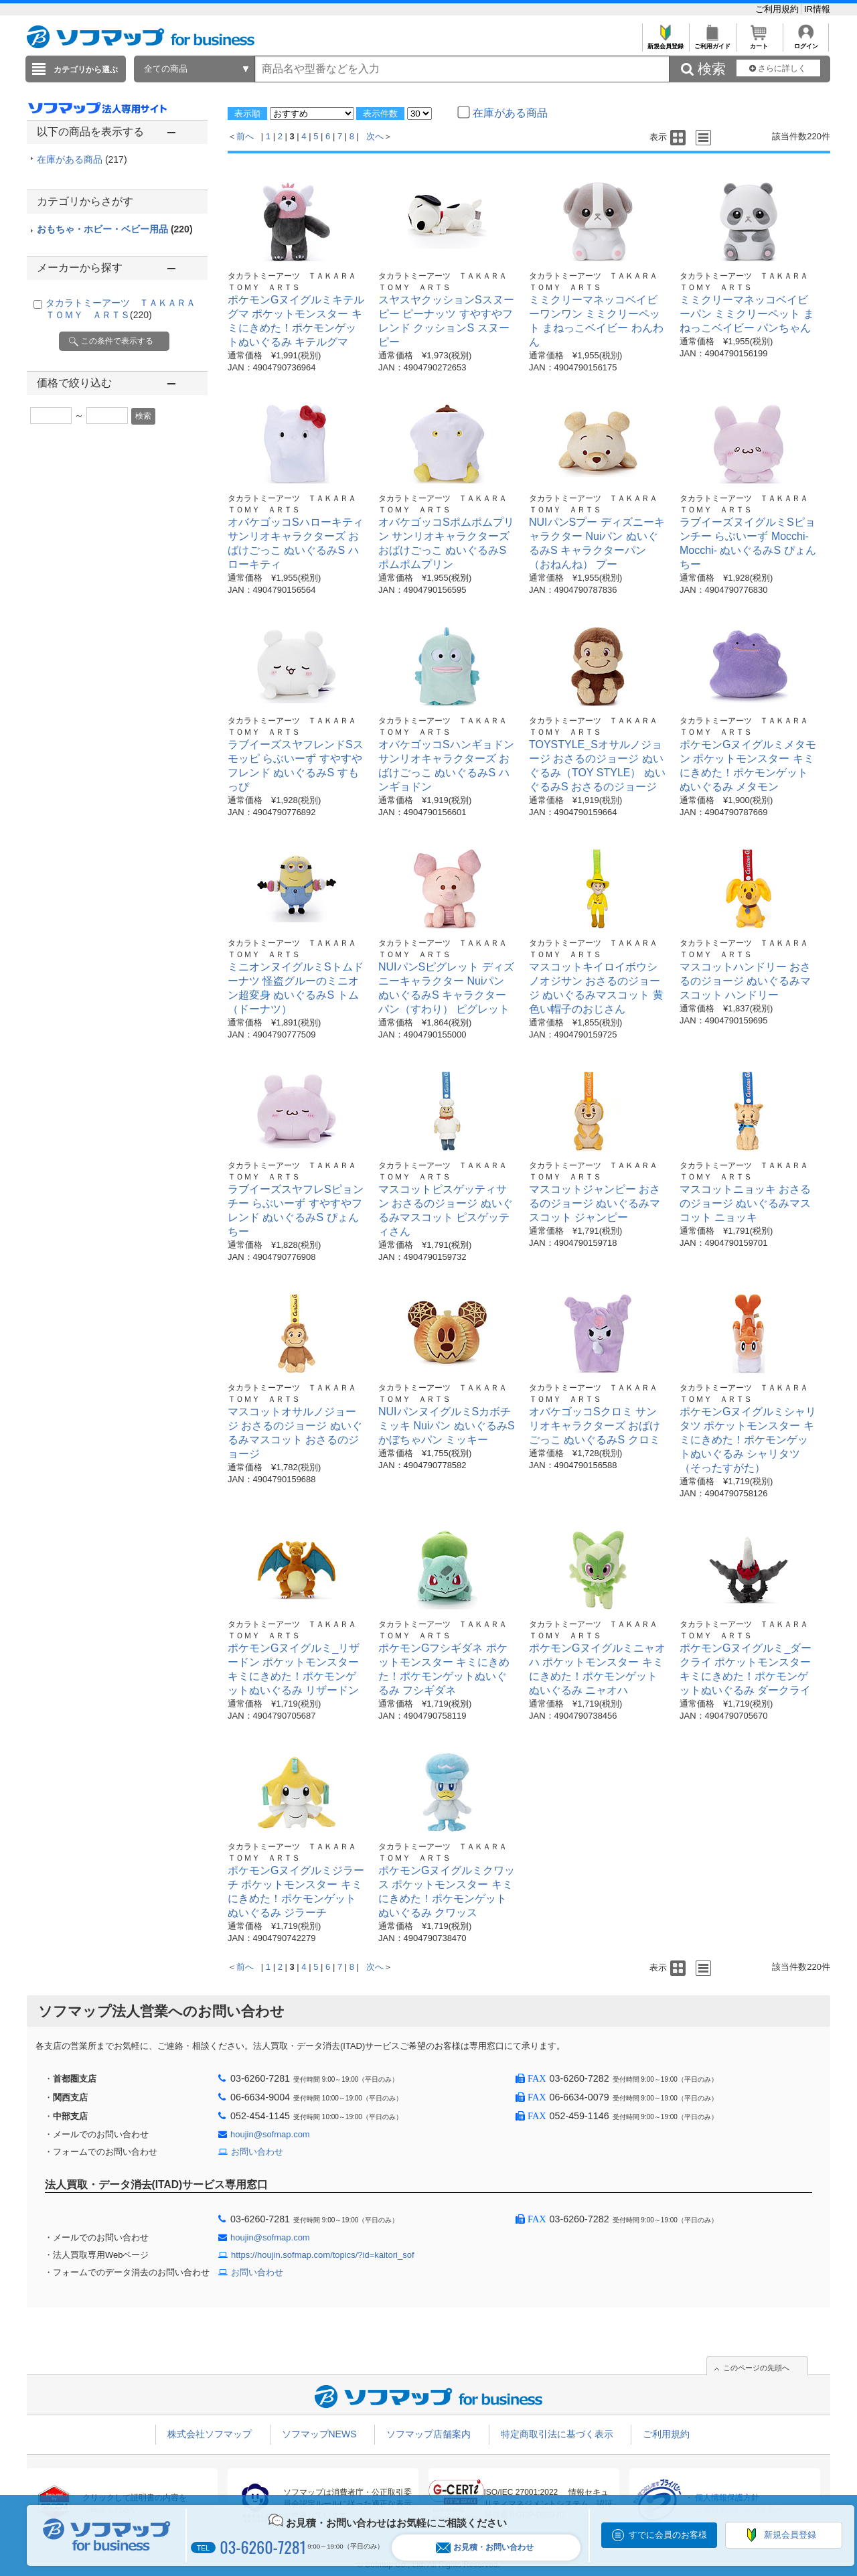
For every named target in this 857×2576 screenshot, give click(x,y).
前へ (245, 136)
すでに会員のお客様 (668, 2535)
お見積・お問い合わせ (485, 2548)
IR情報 (817, 9)
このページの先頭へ (756, 2368)
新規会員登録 (665, 42)
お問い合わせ (257, 2152)
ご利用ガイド (712, 42)
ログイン (806, 42)
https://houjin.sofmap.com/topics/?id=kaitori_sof (322, 2255)
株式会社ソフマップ (209, 2434)
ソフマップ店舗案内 (428, 2434)
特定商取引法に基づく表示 (557, 2434)
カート (759, 42)
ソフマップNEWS (319, 2434)
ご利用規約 (778, 9)
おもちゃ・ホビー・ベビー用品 (115, 229)
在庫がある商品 (82, 159)
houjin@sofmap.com (270, 2134)
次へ (375, 136)
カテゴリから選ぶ (86, 69)
